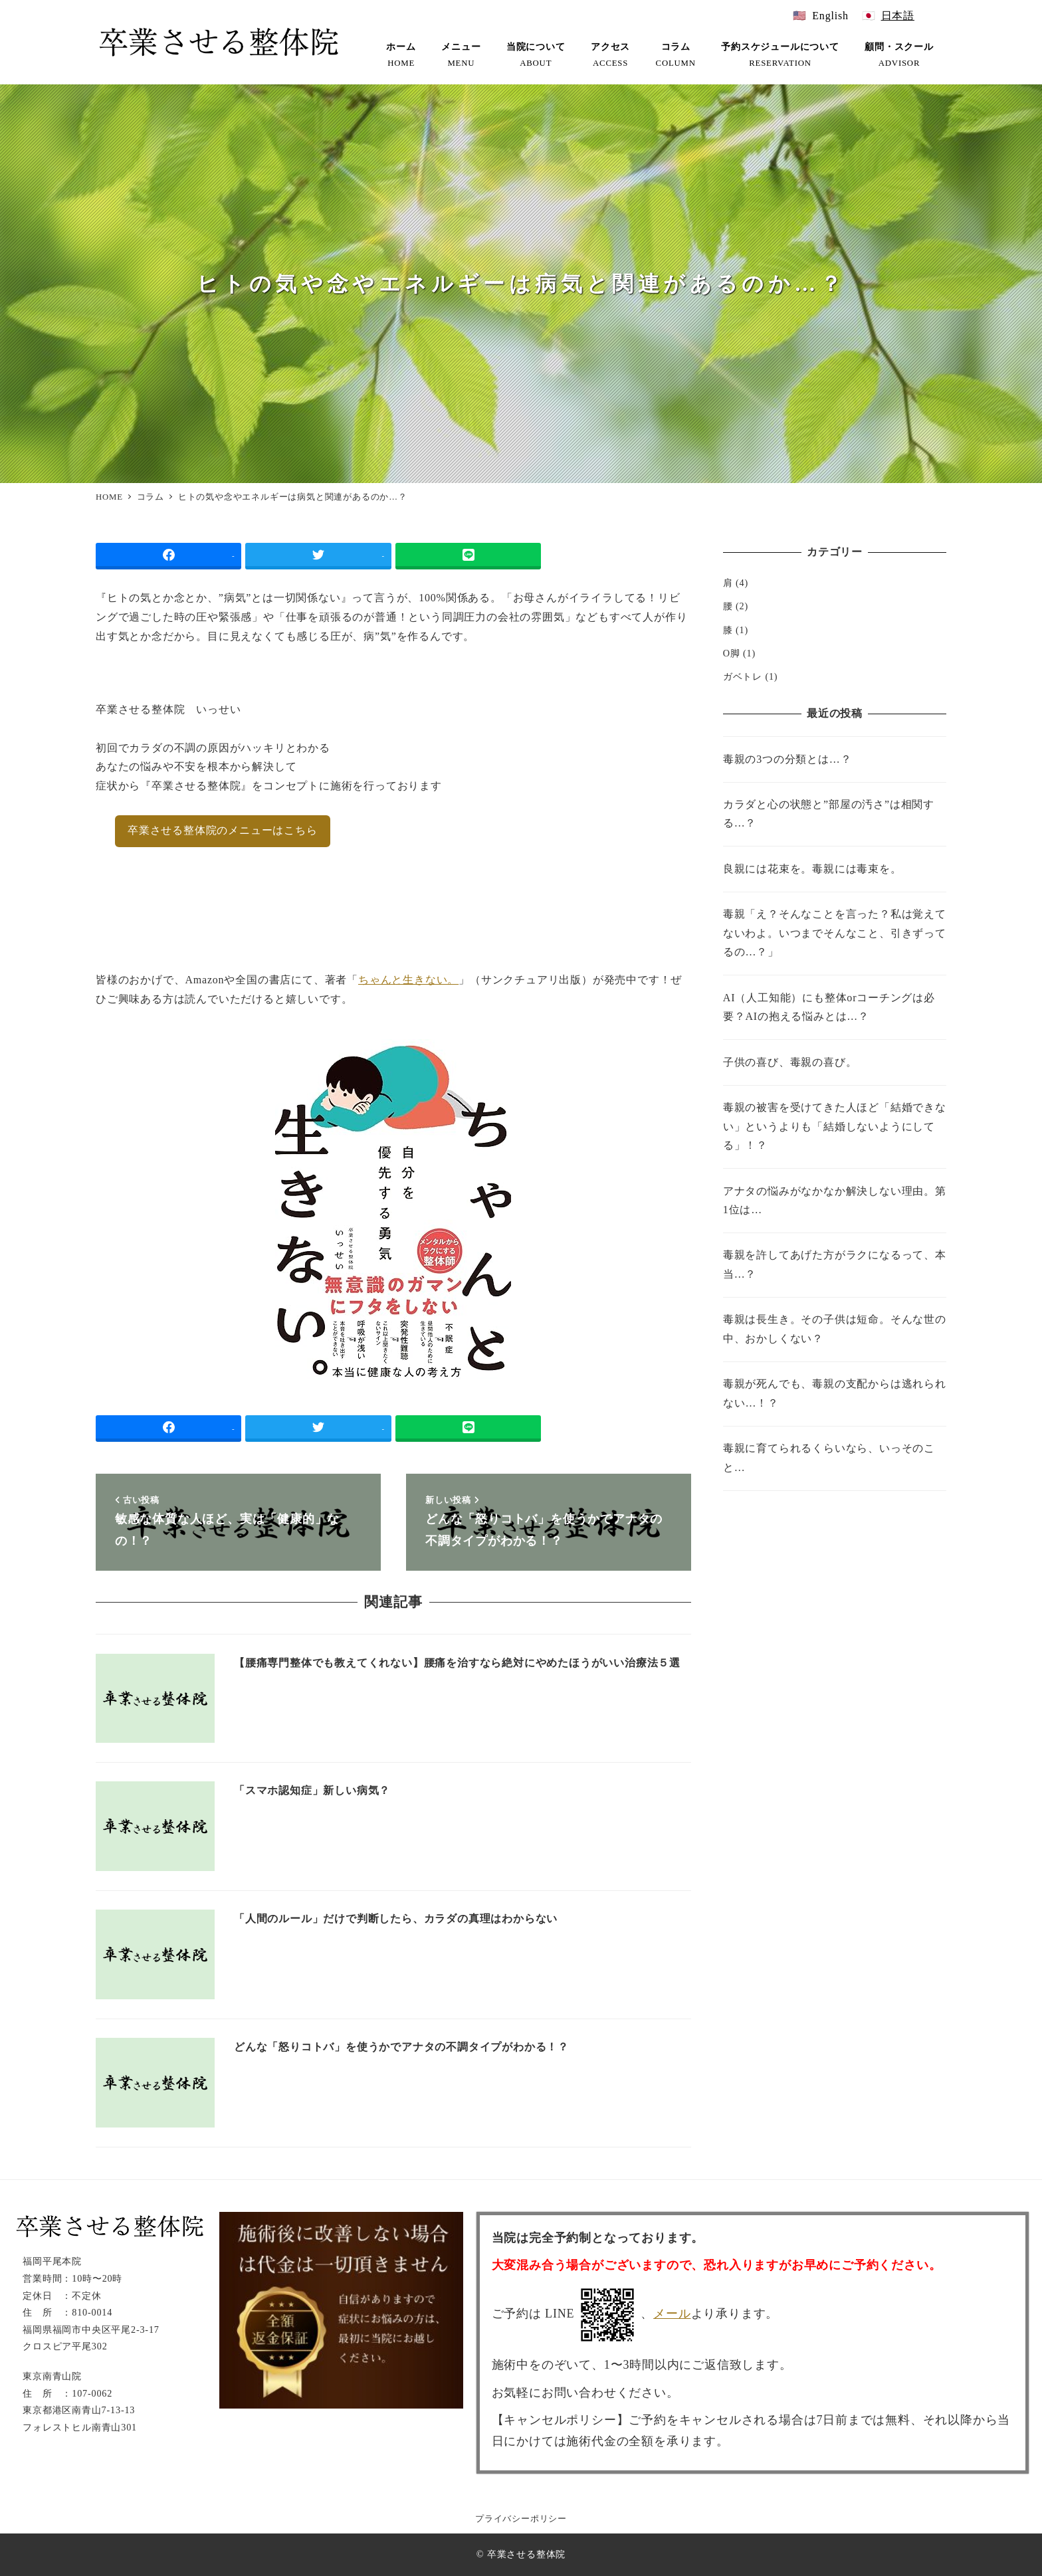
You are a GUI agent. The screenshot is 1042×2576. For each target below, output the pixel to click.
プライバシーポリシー (521, 2519)
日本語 (897, 15)
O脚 (731, 653)
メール (671, 2313)
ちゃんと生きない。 (408, 979)
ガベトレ (742, 676)
